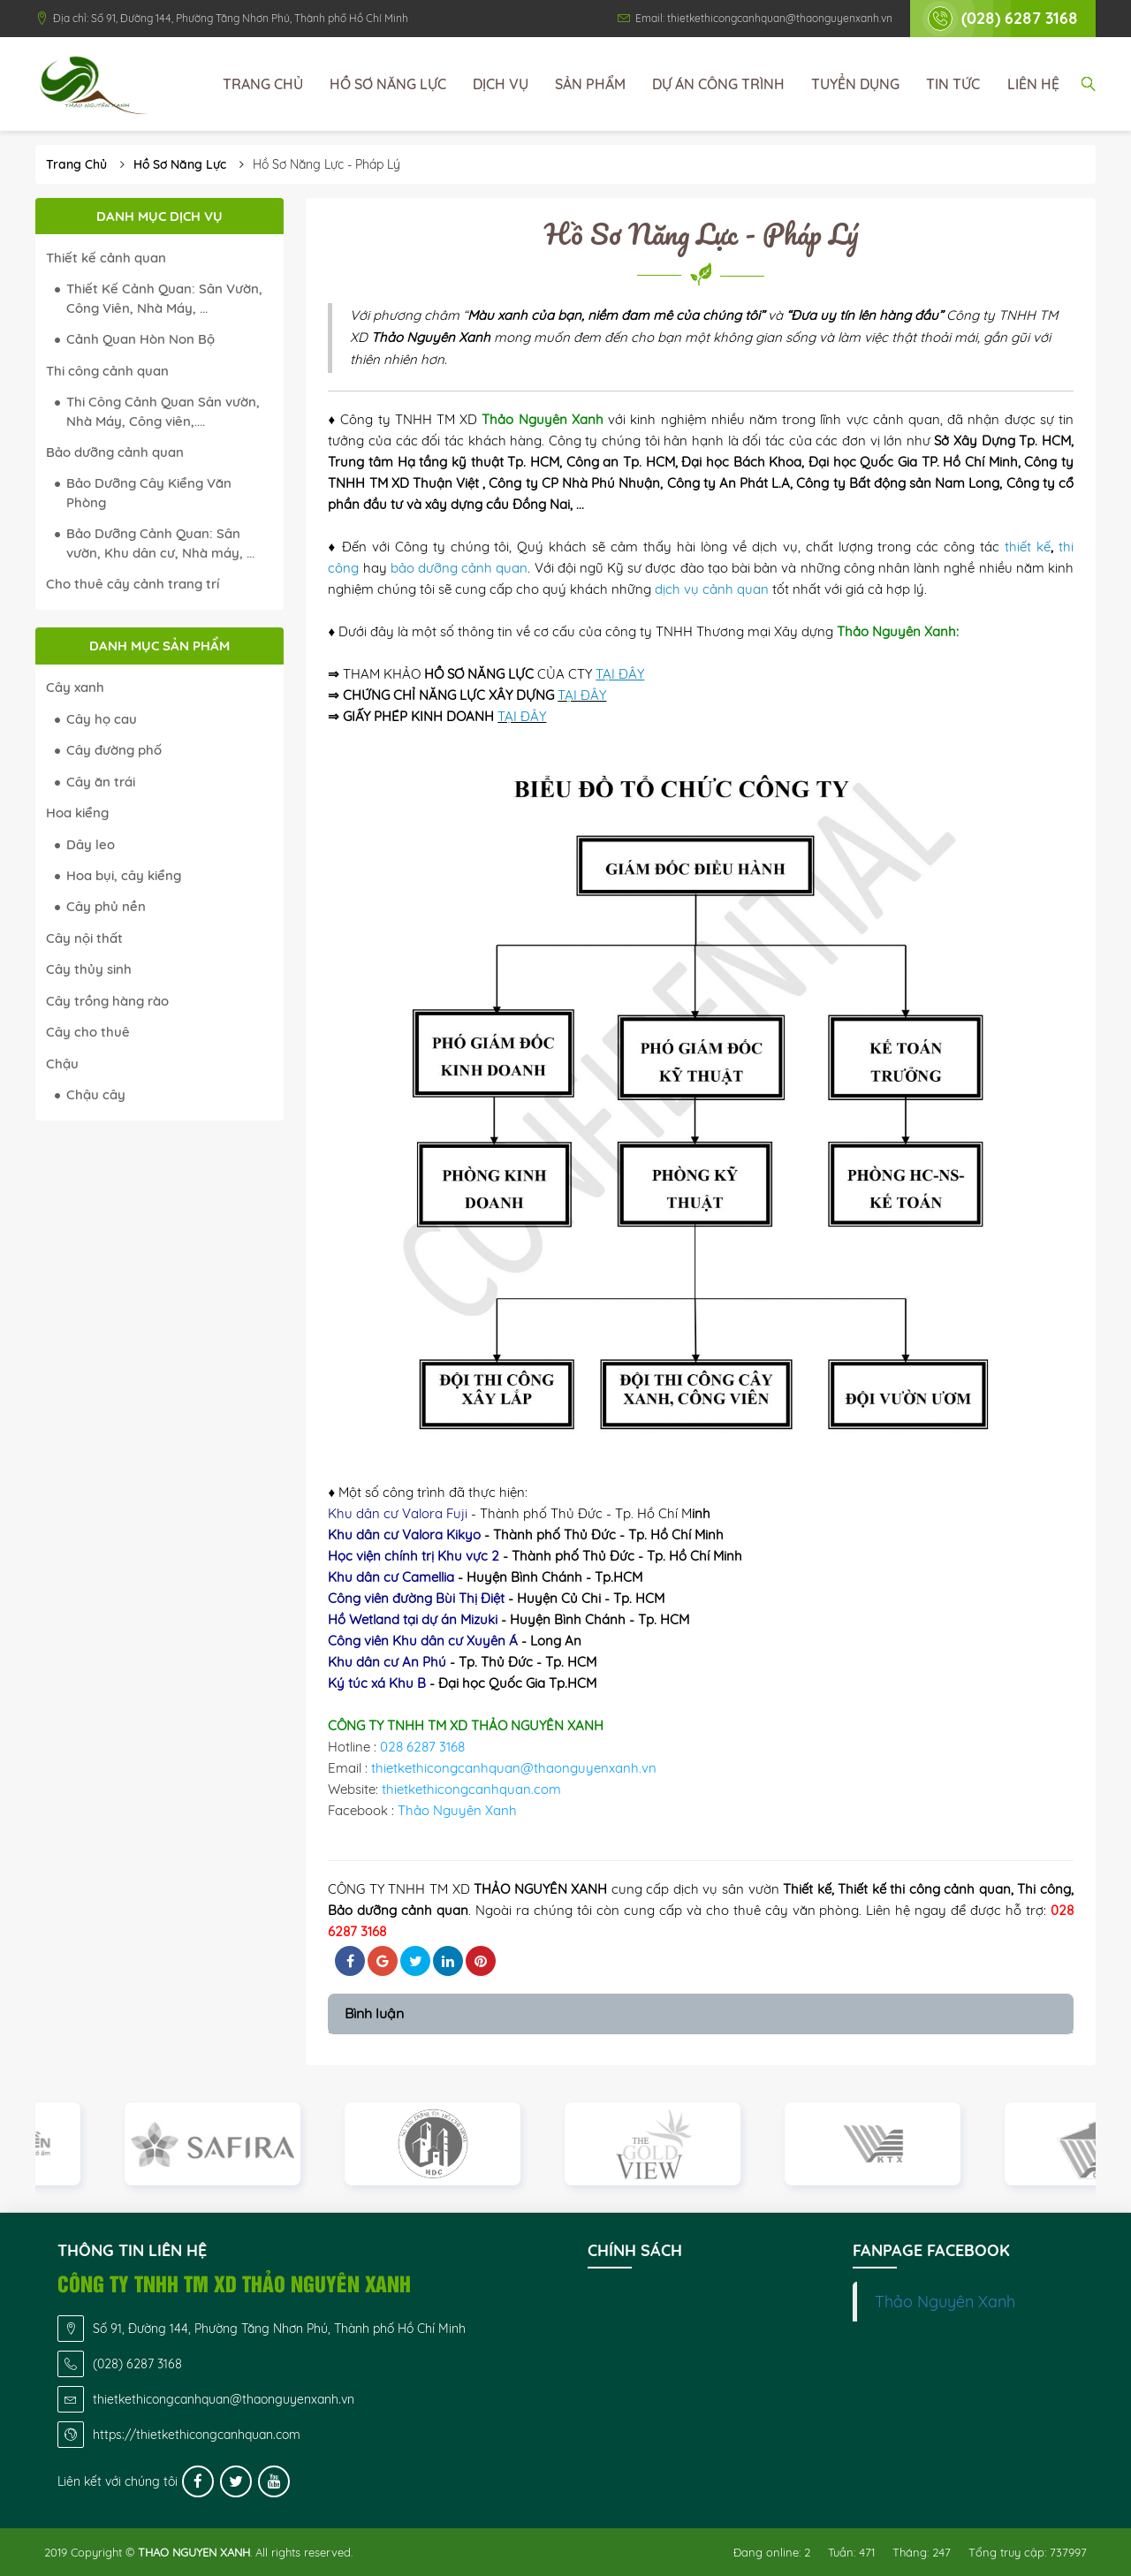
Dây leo (90, 844)
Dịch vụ (500, 84)
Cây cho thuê (88, 1031)
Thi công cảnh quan (107, 370)
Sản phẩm (590, 84)
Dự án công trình (718, 84)
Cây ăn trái (100, 781)
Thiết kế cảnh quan (106, 257)
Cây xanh (75, 687)
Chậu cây (95, 1094)
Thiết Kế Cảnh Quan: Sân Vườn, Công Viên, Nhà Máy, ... (164, 297)
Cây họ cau (101, 718)
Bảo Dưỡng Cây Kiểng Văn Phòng (149, 492)
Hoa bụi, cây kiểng (123, 875)
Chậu (62, 1063)
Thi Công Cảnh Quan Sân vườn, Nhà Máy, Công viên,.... (163, 411)
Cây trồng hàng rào (107, 1000)
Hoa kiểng (77, 812)
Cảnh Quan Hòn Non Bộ (140, 339)
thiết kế (1028, 546)
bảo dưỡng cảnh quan (459, 567)
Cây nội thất (84, 938)
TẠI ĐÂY (582, 695)
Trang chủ (263, 84)
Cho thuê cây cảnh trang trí (132, 583)
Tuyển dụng (855, 84)
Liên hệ (1033, 84)
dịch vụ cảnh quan (712, 589)
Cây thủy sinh (89, 969)
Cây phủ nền (106, 906)
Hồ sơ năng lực (388, 84)
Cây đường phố (114, 749)
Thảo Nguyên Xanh (945, 2301)
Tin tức (953, 84)
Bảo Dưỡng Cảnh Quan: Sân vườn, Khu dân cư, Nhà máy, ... (160, 542)
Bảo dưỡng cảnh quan (115, 452)
